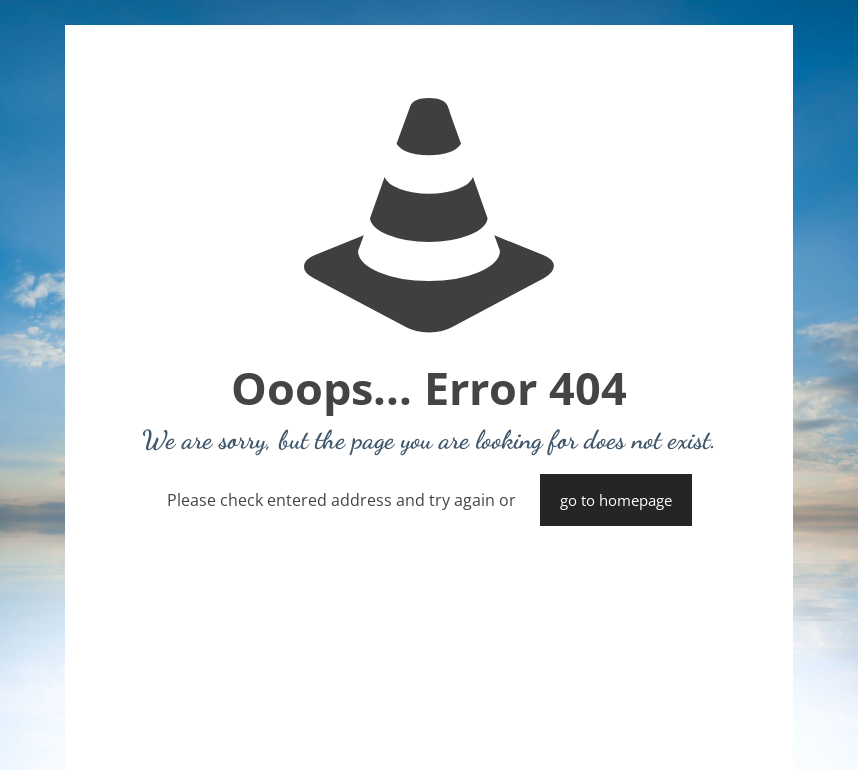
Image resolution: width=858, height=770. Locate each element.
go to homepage (616, 500)
